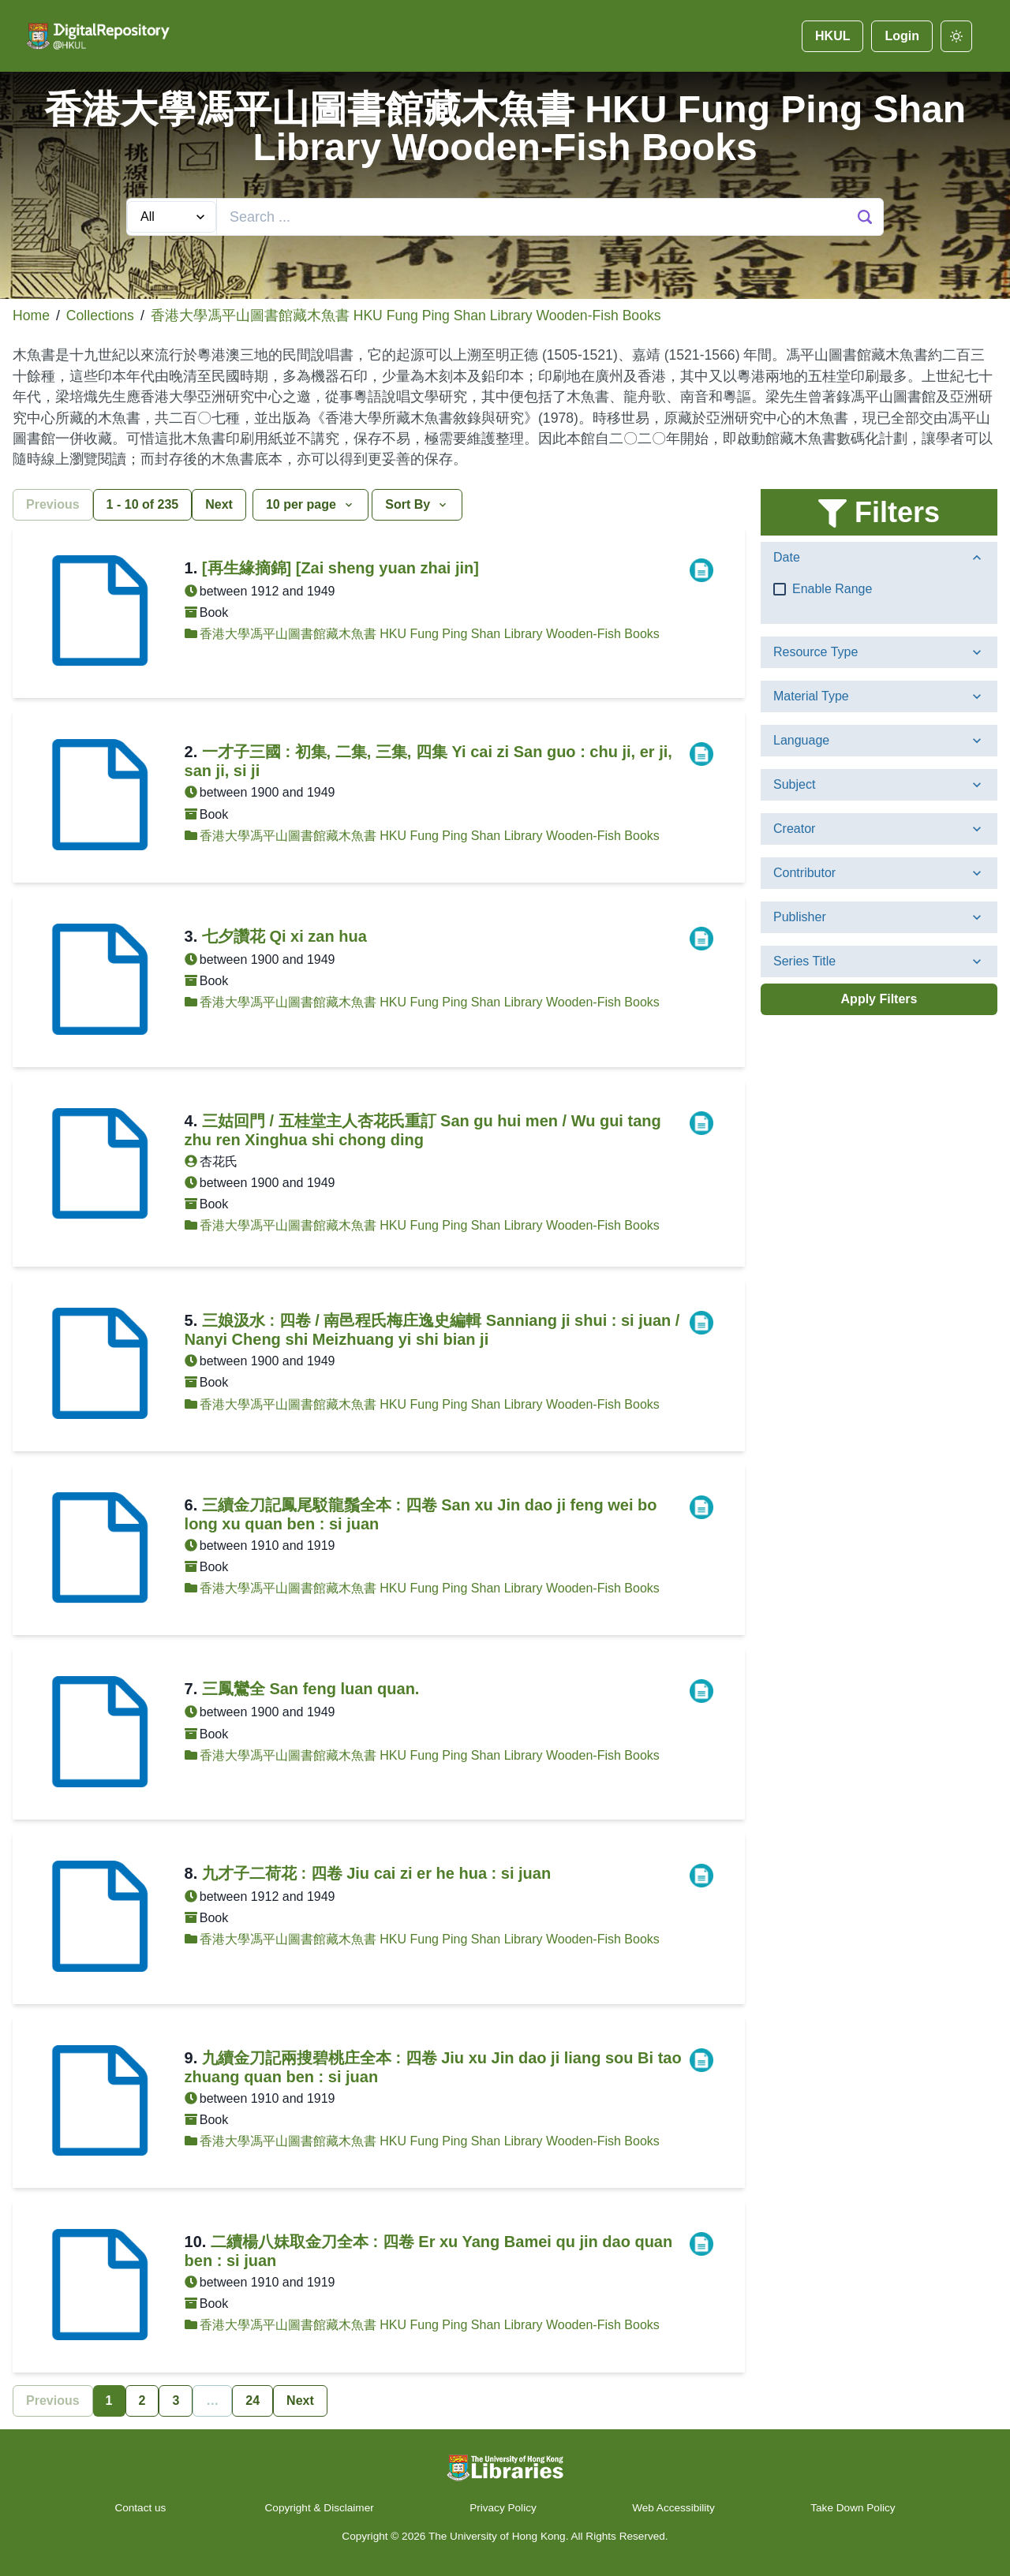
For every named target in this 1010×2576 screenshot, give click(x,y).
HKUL (832, 36)
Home (31, 315)
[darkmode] (956, 36)
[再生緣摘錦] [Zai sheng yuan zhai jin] (340, 568)
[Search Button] (865, 217)
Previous (53, 504)
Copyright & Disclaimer (319, 2508)
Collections (100, 315)
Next (219, 504)
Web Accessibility (673, 2508)
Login (902, 36)
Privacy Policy (503, 2508)
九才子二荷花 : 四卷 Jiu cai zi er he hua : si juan (376, 1873)
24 (252, 2400)
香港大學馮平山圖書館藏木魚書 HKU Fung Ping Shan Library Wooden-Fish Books (406, 315)
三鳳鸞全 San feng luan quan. (311, 1688)
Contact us (141, 2508)
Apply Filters (879, 999)
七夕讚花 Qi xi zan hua (284, 936)
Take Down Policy (852, 2508)
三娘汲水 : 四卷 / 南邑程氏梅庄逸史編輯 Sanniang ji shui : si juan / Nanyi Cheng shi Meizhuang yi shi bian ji (432, 1330)
